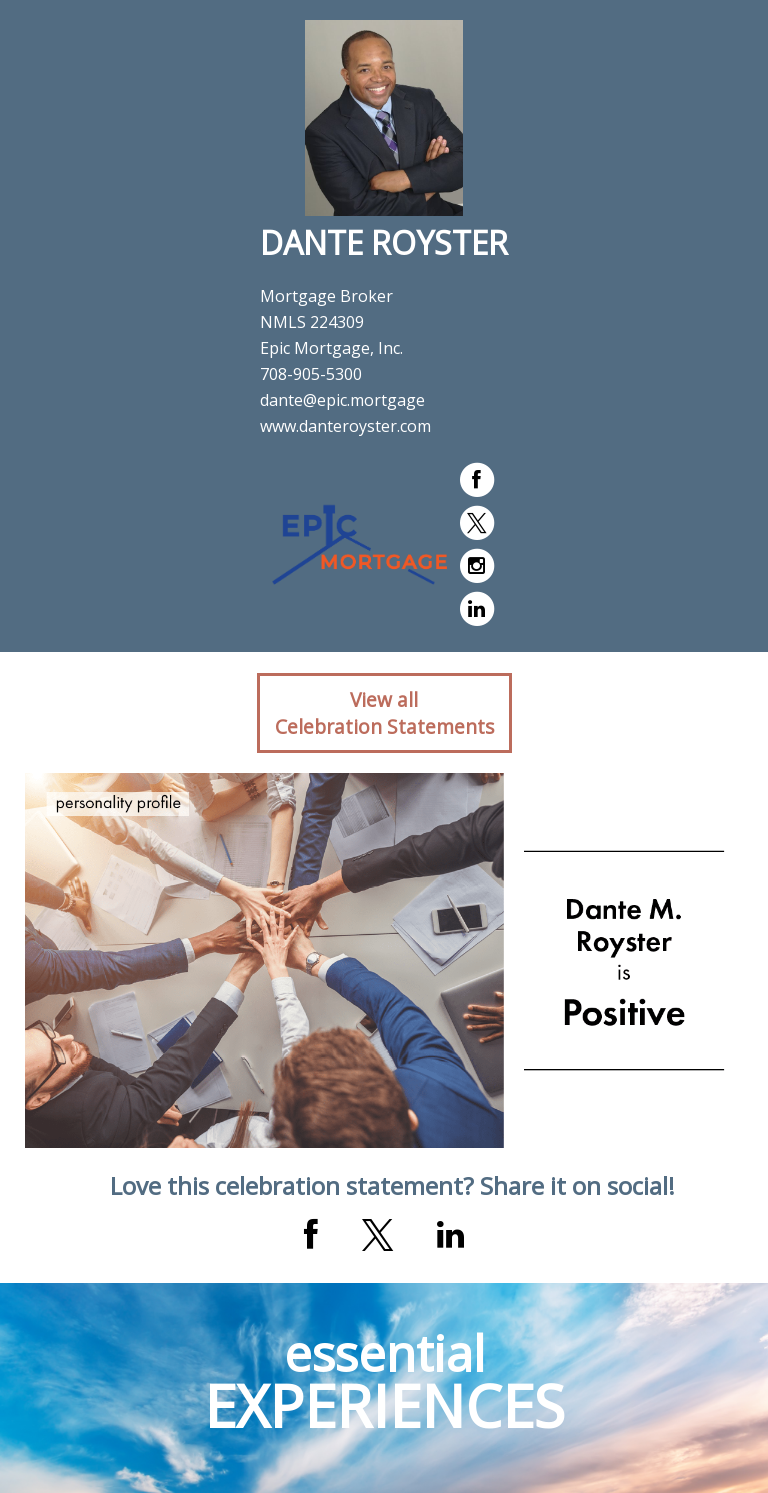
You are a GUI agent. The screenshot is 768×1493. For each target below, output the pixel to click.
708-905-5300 (311, 374)
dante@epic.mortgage (342, 400)
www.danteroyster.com (345, 426)
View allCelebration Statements (384, 713)
